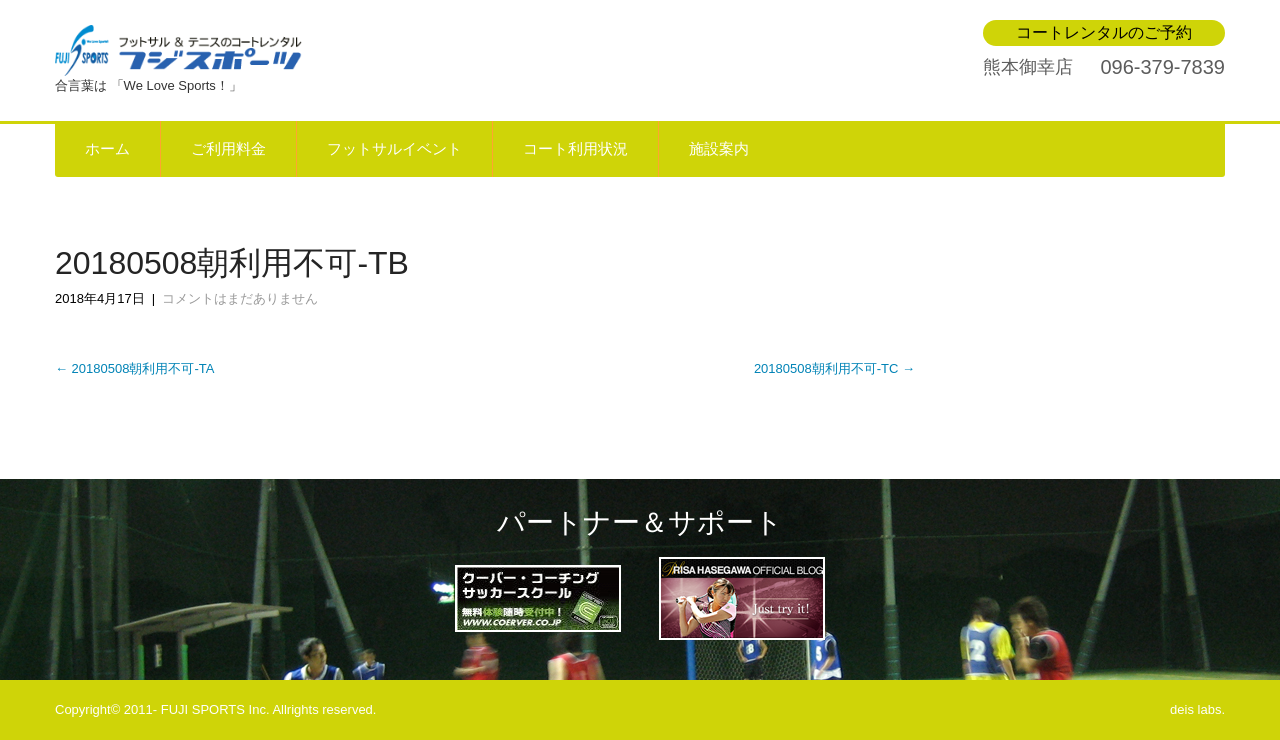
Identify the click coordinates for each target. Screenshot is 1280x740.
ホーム (107, 149)
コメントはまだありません (240, 298)
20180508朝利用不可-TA (134, 368)
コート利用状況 (575, 149)
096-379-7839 (1162, 67)
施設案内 (719, 149)
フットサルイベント (394, 149)
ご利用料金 (228, 149)
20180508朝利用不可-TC (834, 368)
